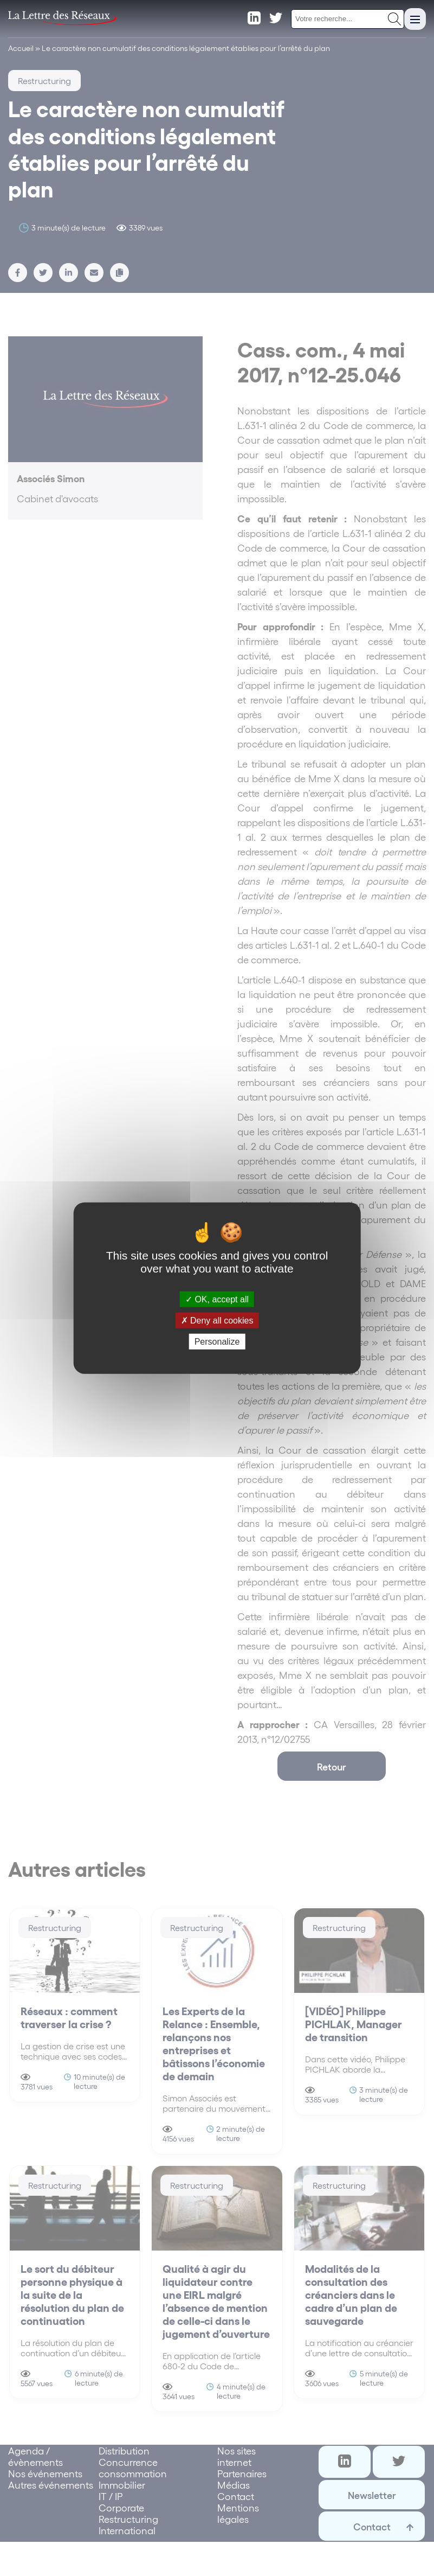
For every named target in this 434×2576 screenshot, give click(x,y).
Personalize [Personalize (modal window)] (217, 1341)
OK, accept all (217, 1298)
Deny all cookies (217, 1320)
